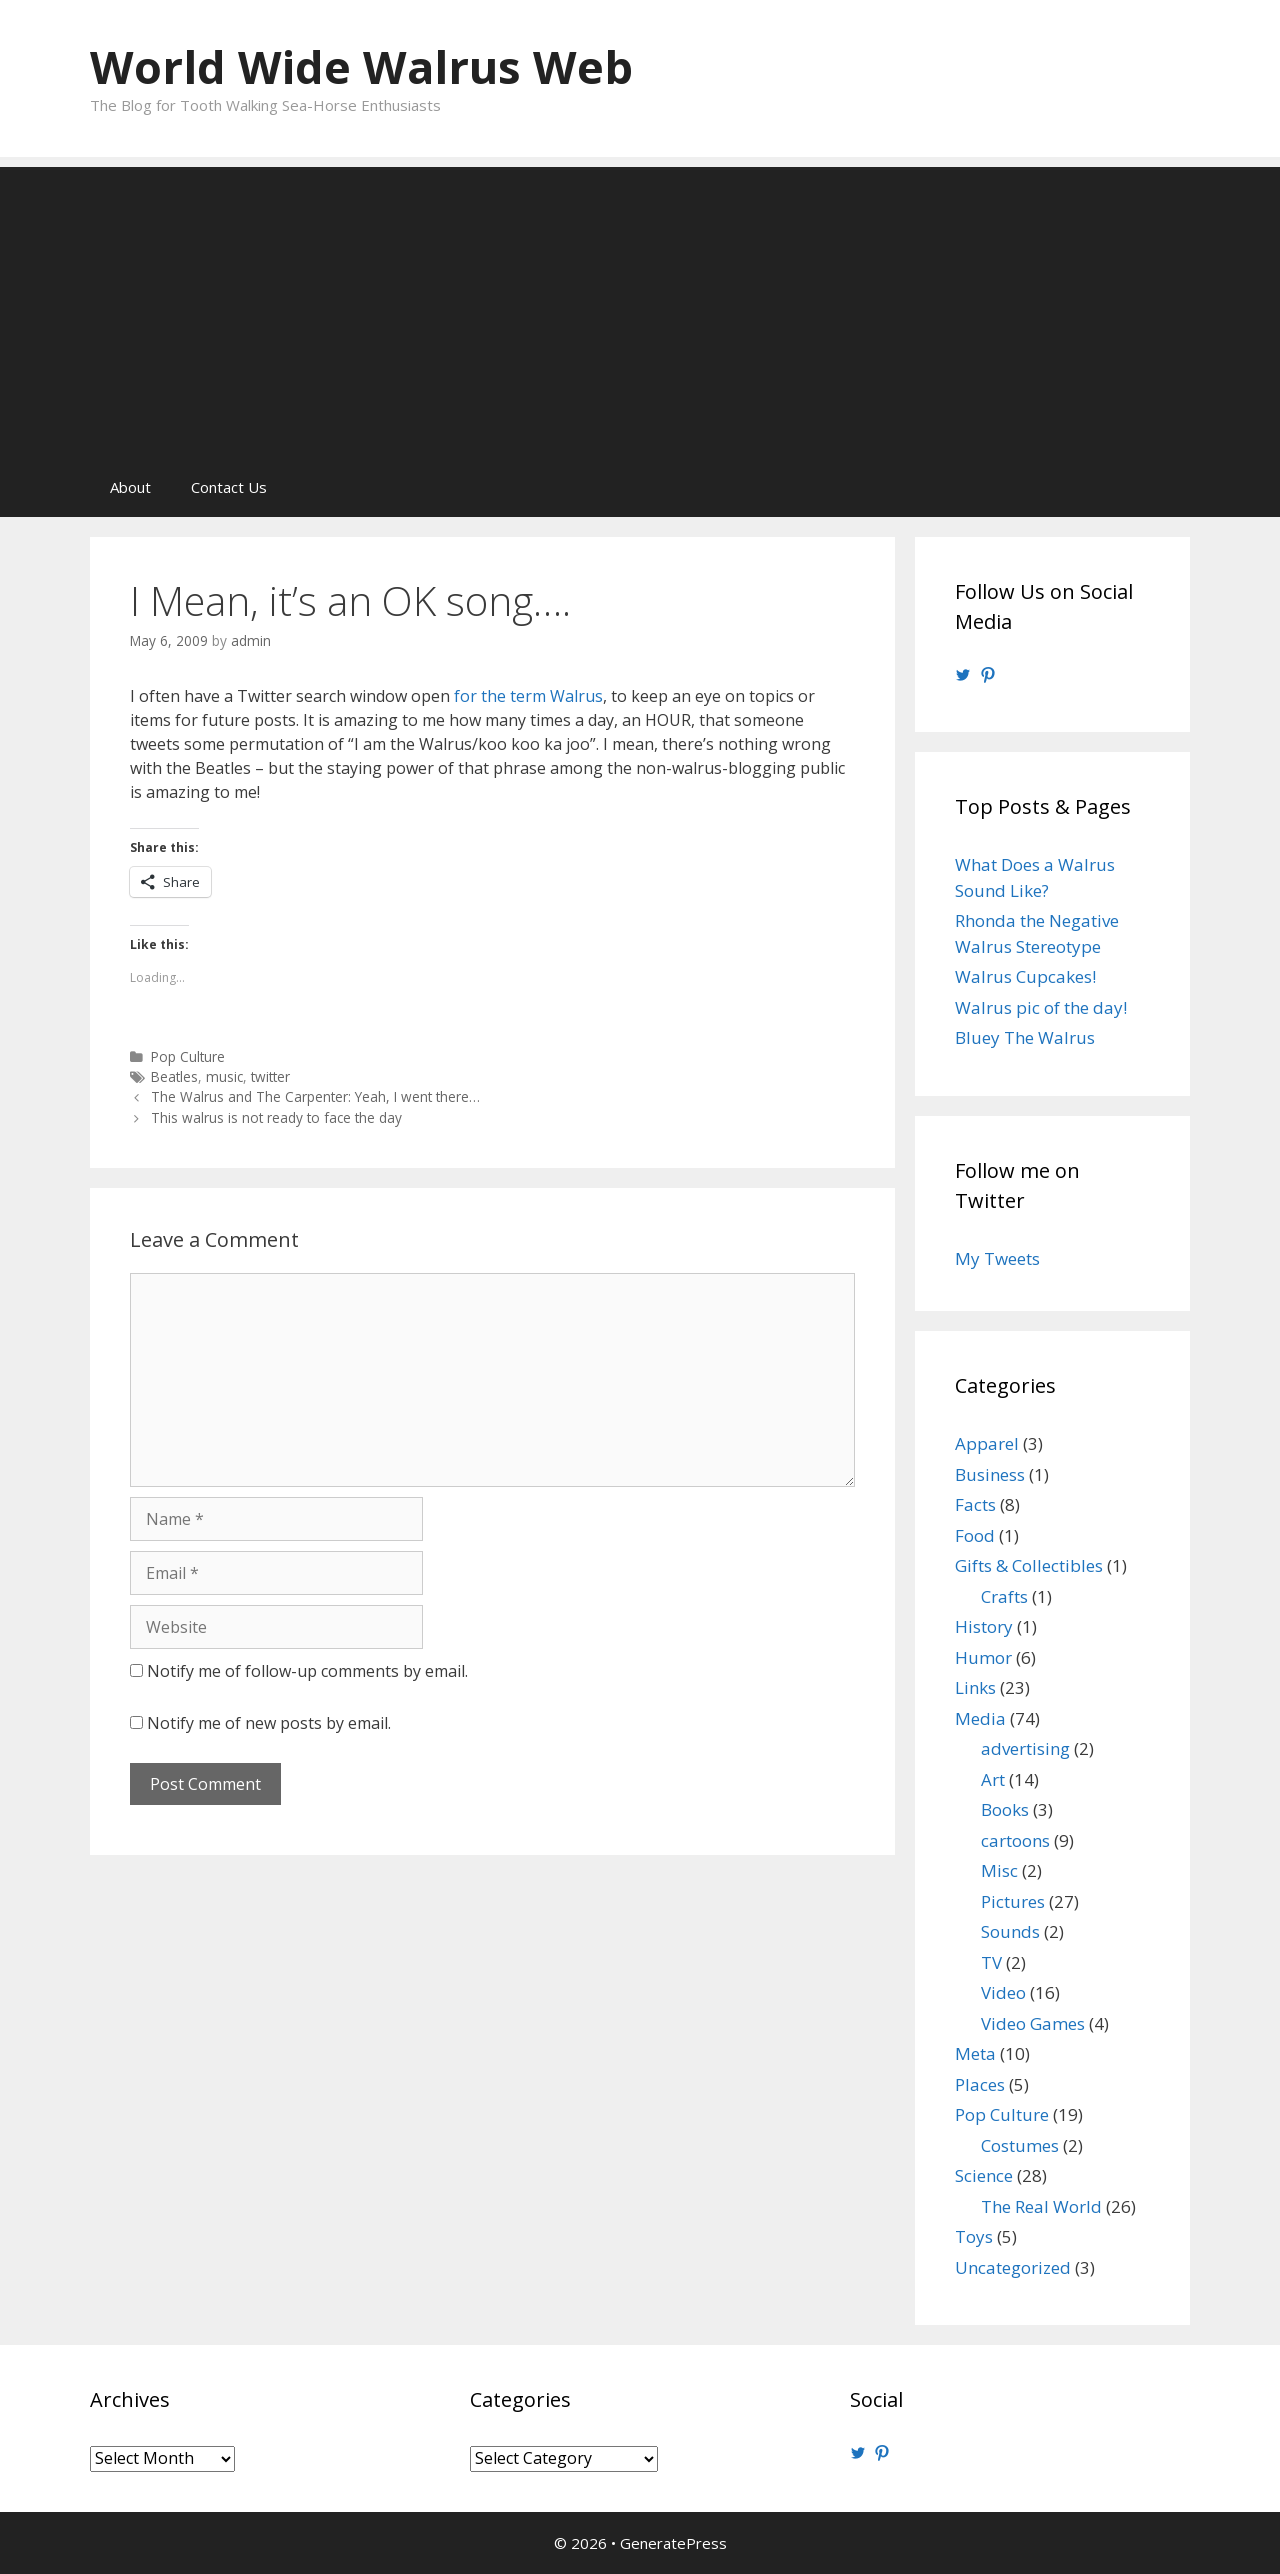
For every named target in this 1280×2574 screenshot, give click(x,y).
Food (975, 1535)
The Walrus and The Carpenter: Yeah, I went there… (315, 1096)
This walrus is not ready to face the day (276, 1117)
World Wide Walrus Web (361, 66)
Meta (975, 2053)
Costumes (1020, 2145)
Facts (975, 1504)
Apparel (987, 1443)
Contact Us (229, 487)
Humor (983, 1657)
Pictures (1013, 1901)
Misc (999, 1870)
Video (1003, 1992)
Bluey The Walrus (1025, 1037)
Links (975, 1687)
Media (980, 1718)
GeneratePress (673, 2543)
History (984, 1626)
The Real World (1041, 2206)
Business (990, 1474)
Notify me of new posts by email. (269, 1723)
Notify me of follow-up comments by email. (307, 1671)
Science (984, 2175)
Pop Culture (188, 1056)
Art (993, 1779)
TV (991, 1962)
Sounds (1010, 1931)
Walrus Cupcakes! (1025, 976)
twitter (270, 1076)
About (130, 487)
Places (980, 2084)
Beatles (174, 1076)
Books (1005, 1809)
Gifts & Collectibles (1029, 1565)
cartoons (1015, 1840)
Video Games (1033, 2023)
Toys (974, 2236)
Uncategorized (1013, 2267)
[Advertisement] (640, 307)
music (224, 1076)
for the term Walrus (528, 696)
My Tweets (997, 1258)
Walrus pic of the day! (1041, 1007)
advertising (1025, 1748)
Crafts (1004, 1596)
